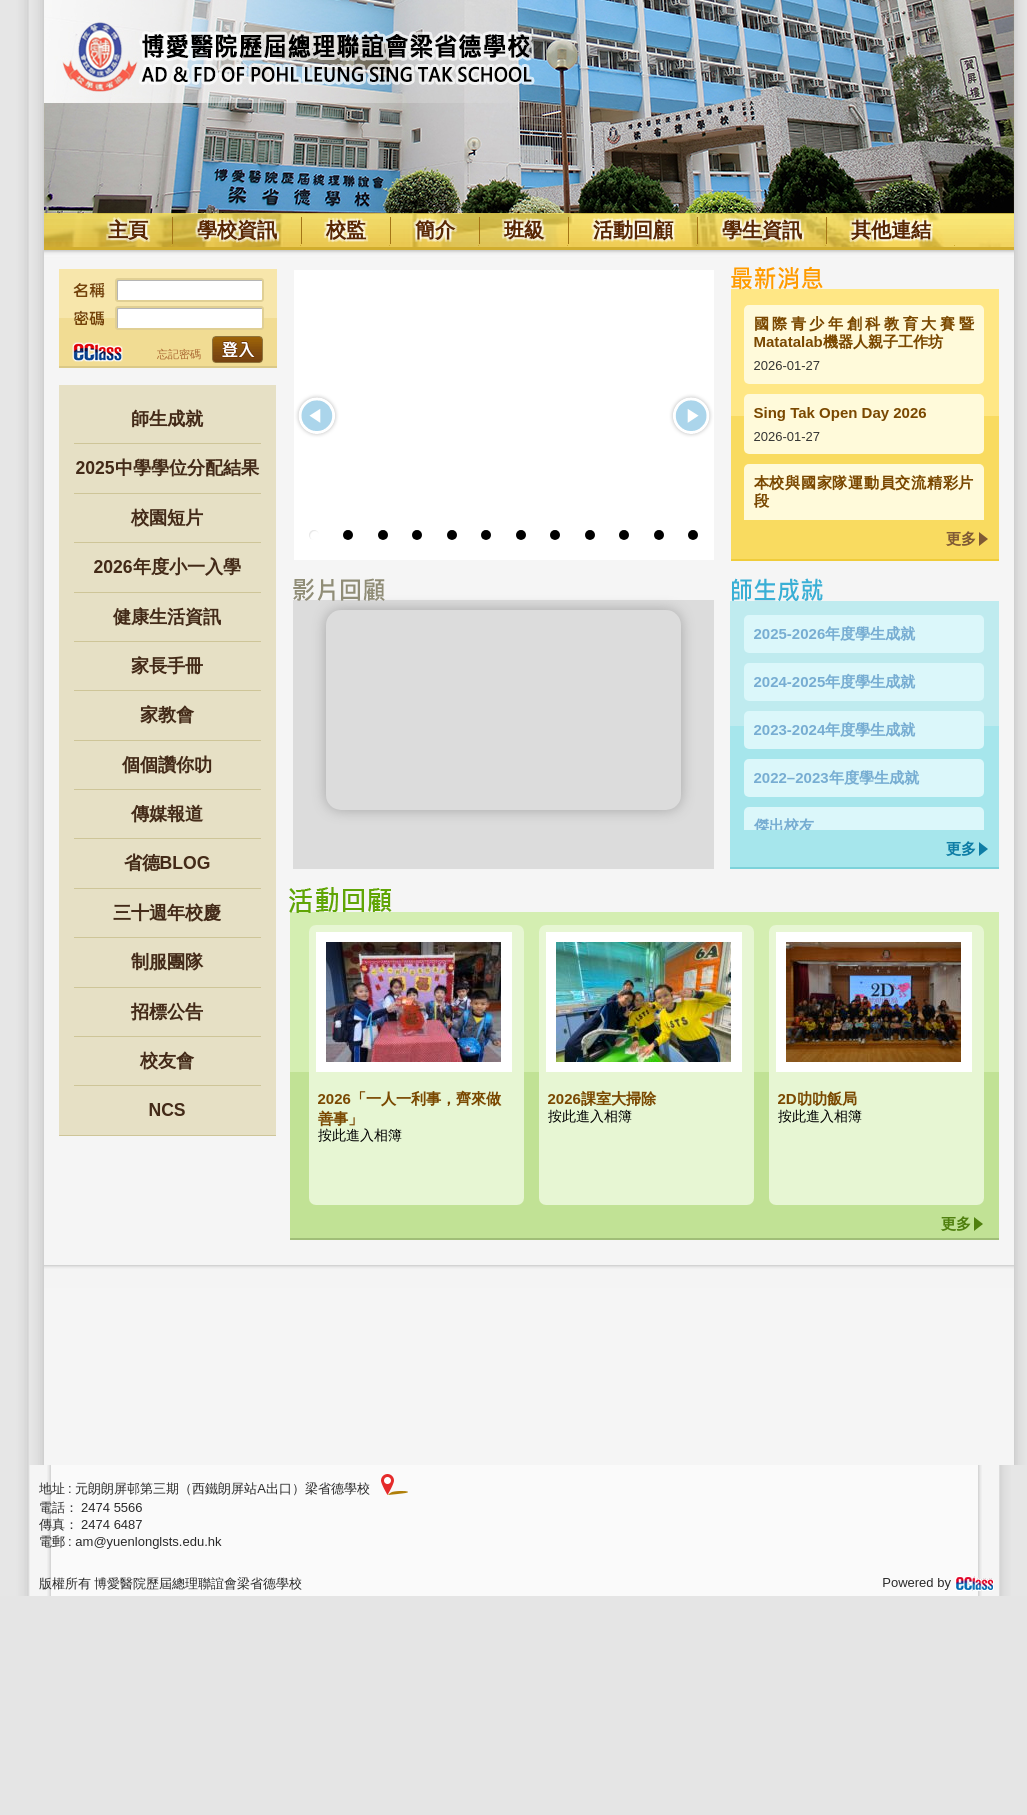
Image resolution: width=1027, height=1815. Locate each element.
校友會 (167, 1061)
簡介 (435, 230)
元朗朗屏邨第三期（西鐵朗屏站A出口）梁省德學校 (222, 1488)
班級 (524, 230)
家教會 (167, 715)
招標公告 (167, 1012)
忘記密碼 (179, 354)
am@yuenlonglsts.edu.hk (148, 1541)
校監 (346, 230)
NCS (166, 1110)
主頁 (128, 230)
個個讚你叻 (167, 765)
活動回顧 (633, 230)
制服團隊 (167, 962)
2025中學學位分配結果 (166, 468)
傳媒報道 (167, 814)
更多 (961, 538)
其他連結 (891, 230)
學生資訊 (762, 230)
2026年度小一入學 (166, 567)
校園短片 (167, 518)
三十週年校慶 (167, 913)
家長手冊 (167, 666)
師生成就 (167, 419)
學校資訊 (237, 230)
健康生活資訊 (167, 617)
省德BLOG (167, 863)
